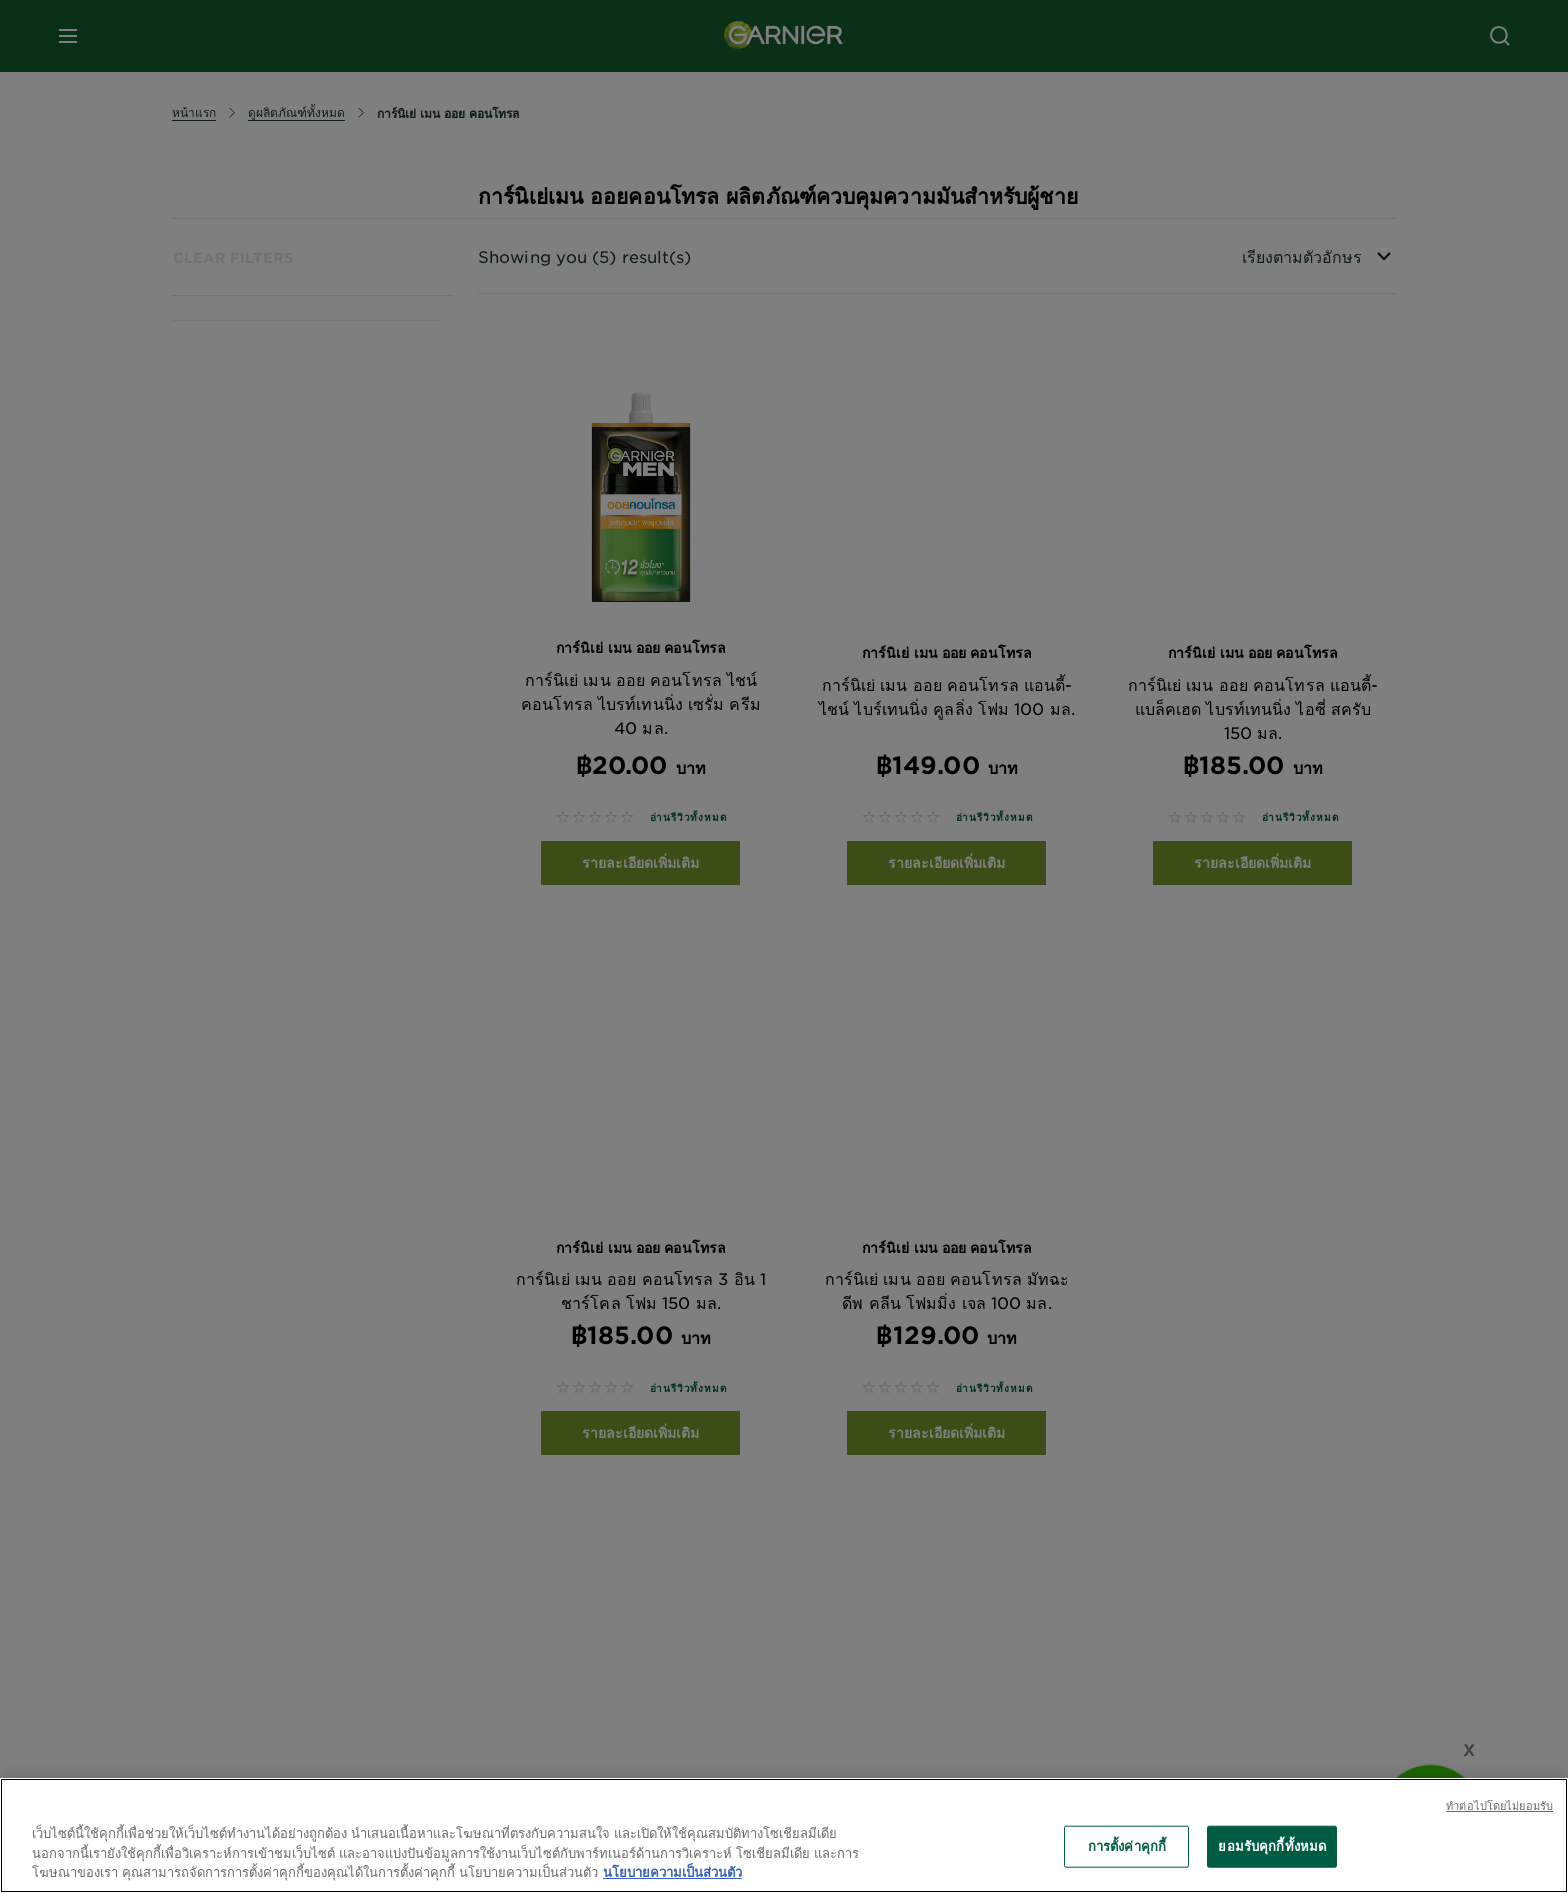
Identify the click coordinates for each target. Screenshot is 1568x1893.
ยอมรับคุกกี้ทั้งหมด (1272, 1846)
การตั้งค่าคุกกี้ (1127, 1846)
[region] (784, 1835)
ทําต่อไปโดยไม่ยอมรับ (1499, 1805)
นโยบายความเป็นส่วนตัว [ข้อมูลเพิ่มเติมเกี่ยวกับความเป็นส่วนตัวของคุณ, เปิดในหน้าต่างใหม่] (672, 1872)
